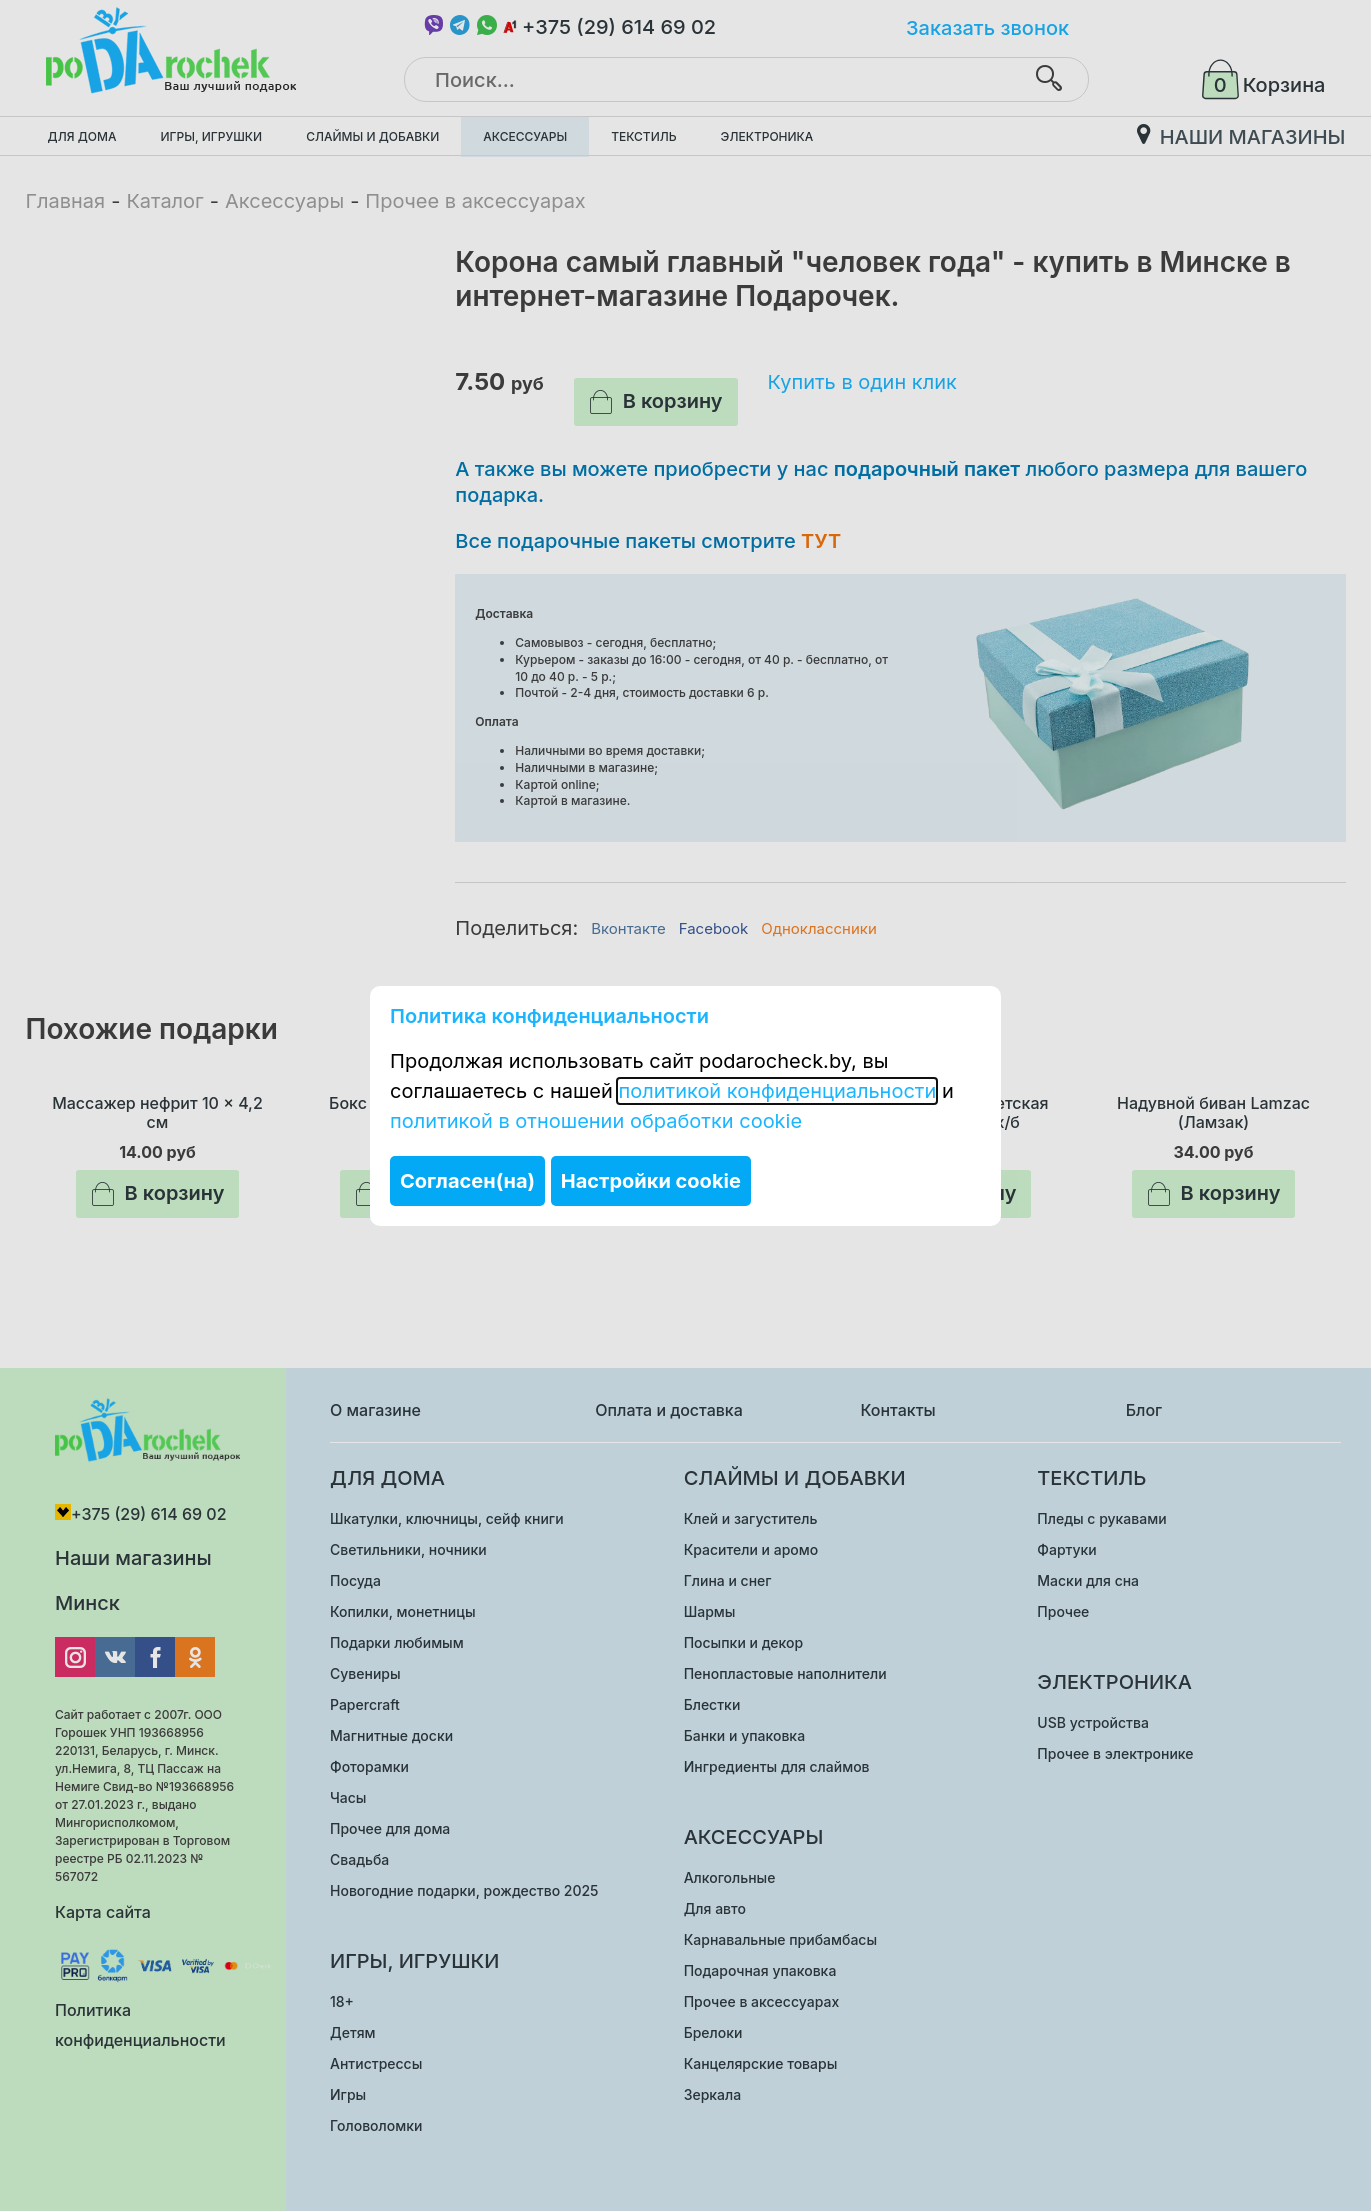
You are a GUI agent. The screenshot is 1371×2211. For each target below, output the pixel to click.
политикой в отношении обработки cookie (596, 1121)
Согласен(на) (467, 1181)
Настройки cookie (651, 1181)
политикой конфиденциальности (777, 1091)
